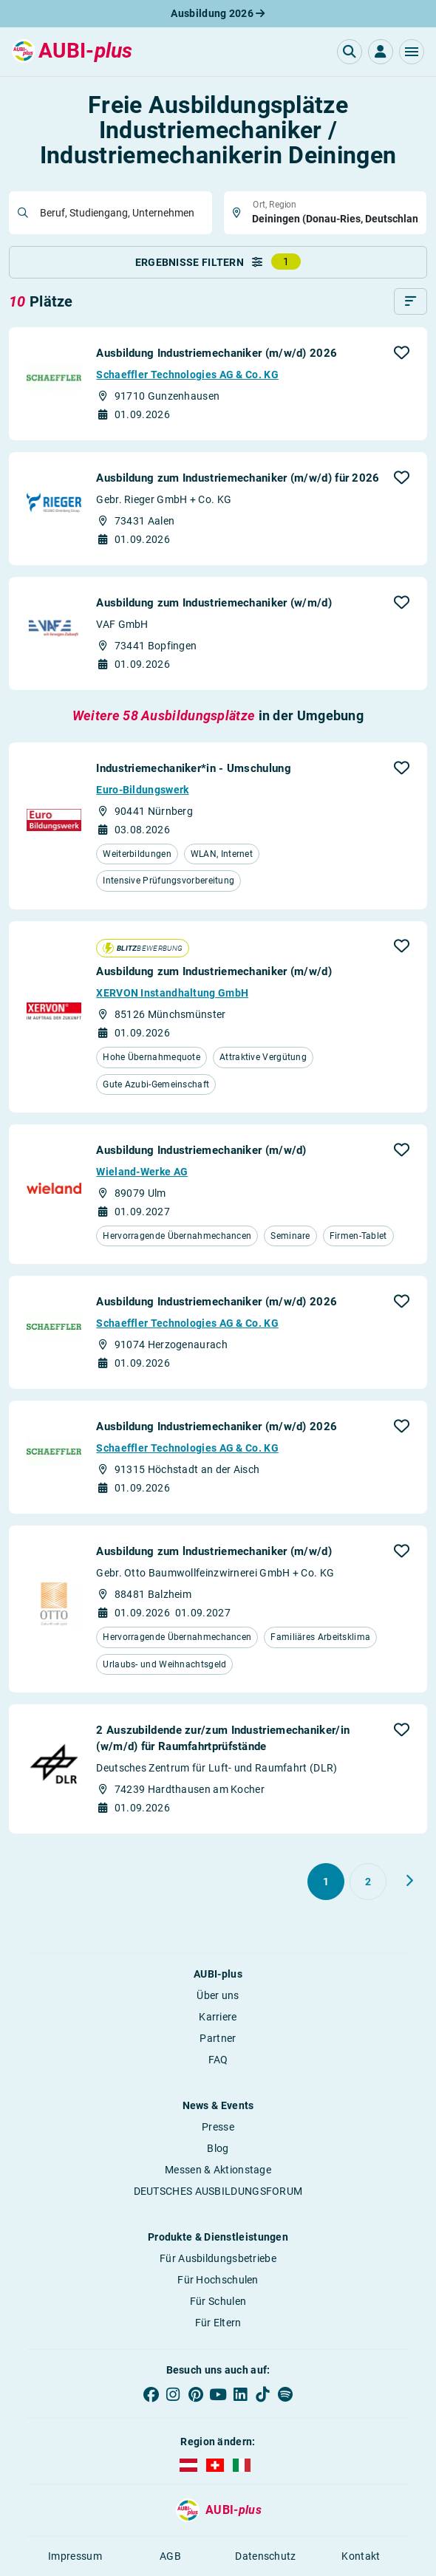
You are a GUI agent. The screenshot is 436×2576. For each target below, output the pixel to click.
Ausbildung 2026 (218, 13)
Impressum (75, 2556)
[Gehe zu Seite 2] (368, 1881)
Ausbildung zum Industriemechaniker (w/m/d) (214, 602)
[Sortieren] (410, 301)
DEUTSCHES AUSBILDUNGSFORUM (218, 2191)
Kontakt (360, 2556)
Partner (218, 2038)
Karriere (217, 2017)
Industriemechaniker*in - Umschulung (193, 768)
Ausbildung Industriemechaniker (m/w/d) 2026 (216, 353)
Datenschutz (265, 2556)
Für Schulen (218, 2301)
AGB (170, 2556)
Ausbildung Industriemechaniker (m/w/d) (201, 1150)
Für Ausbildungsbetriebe (218, 2258)
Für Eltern (218, 2323)
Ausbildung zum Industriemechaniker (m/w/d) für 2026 (237, 478)
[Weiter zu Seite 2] (409, 1881)
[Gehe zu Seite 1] (325, 1881)
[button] (411, 51)
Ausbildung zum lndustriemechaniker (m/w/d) (214, 1551)
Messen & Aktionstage (218, 2170)
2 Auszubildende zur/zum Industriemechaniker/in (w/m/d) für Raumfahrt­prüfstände (223, 1738)
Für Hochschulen (218, 2280)
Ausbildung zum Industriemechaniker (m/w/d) (214, 971)
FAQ (218, 2060)
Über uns (218, 1995)
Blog (217, 2148)
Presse (218, 2127)
